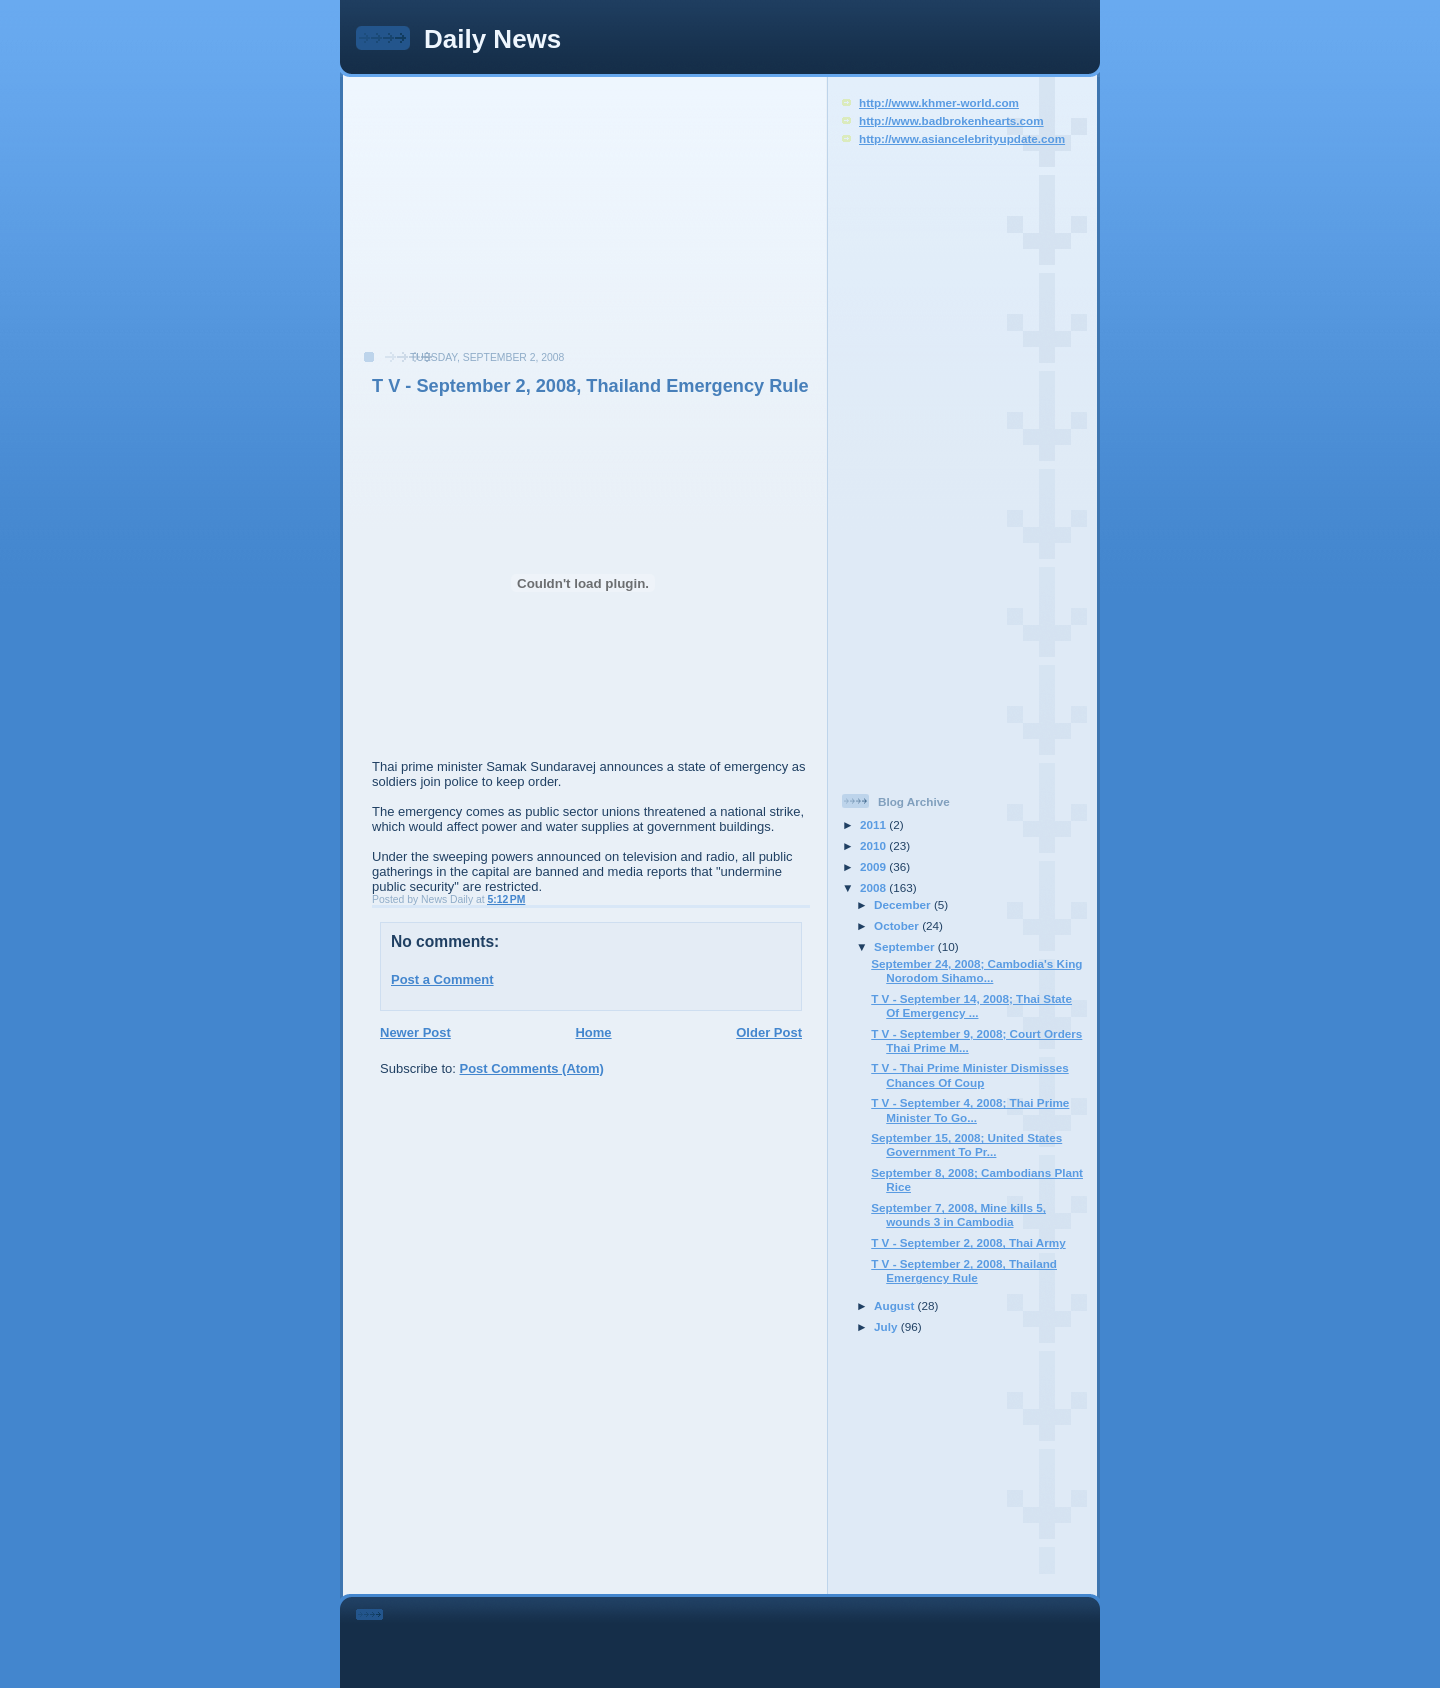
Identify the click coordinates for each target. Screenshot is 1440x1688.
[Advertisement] (501, 224)
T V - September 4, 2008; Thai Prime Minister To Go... (970, 1109)
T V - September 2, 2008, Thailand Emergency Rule (590, 386)
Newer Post (415, 1032)
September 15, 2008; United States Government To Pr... (966, 1144)
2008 (874, 887)
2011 (874, 824)
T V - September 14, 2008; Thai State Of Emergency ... (971, 1005)
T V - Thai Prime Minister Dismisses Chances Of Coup (969, 1074)
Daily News (492, 39)
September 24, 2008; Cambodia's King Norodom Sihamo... (976, 970)
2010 (874, 845)
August (896, 1305)
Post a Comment (442, 979)
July (887, 1326)
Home (593, 1032)
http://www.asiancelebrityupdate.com (962, 138)
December (904, 904)
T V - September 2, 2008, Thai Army (968, 1242)
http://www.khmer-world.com (939, 102)
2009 (874, 866)
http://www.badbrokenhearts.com (951, 120)
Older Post (769, 1032)
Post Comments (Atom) (532, 1068)
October (898, 925)
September (906, 946)
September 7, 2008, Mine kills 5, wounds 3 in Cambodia (958, 1214)
